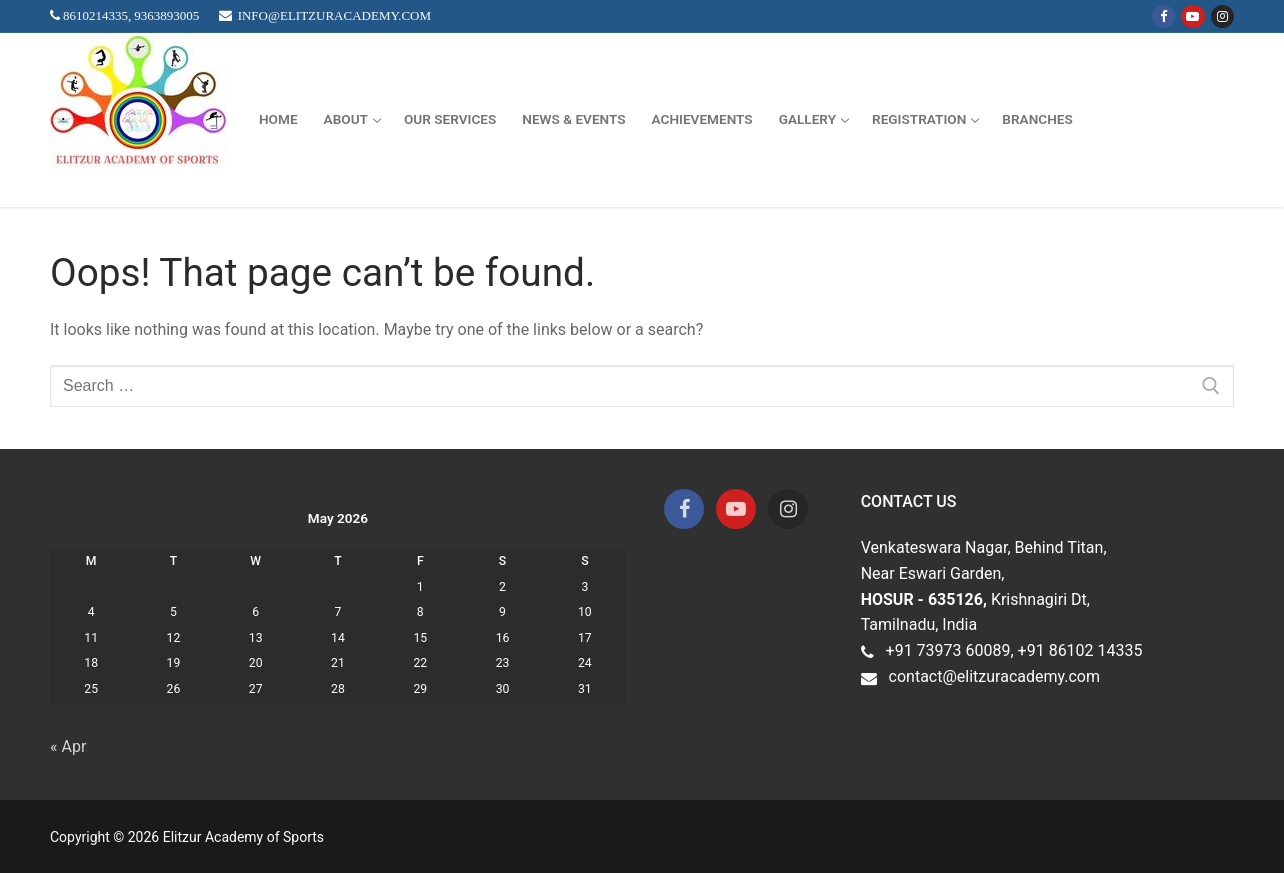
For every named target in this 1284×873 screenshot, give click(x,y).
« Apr (68, 746)
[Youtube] (1192, 16)
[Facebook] (1163, 16)
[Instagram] (1222, 16)
